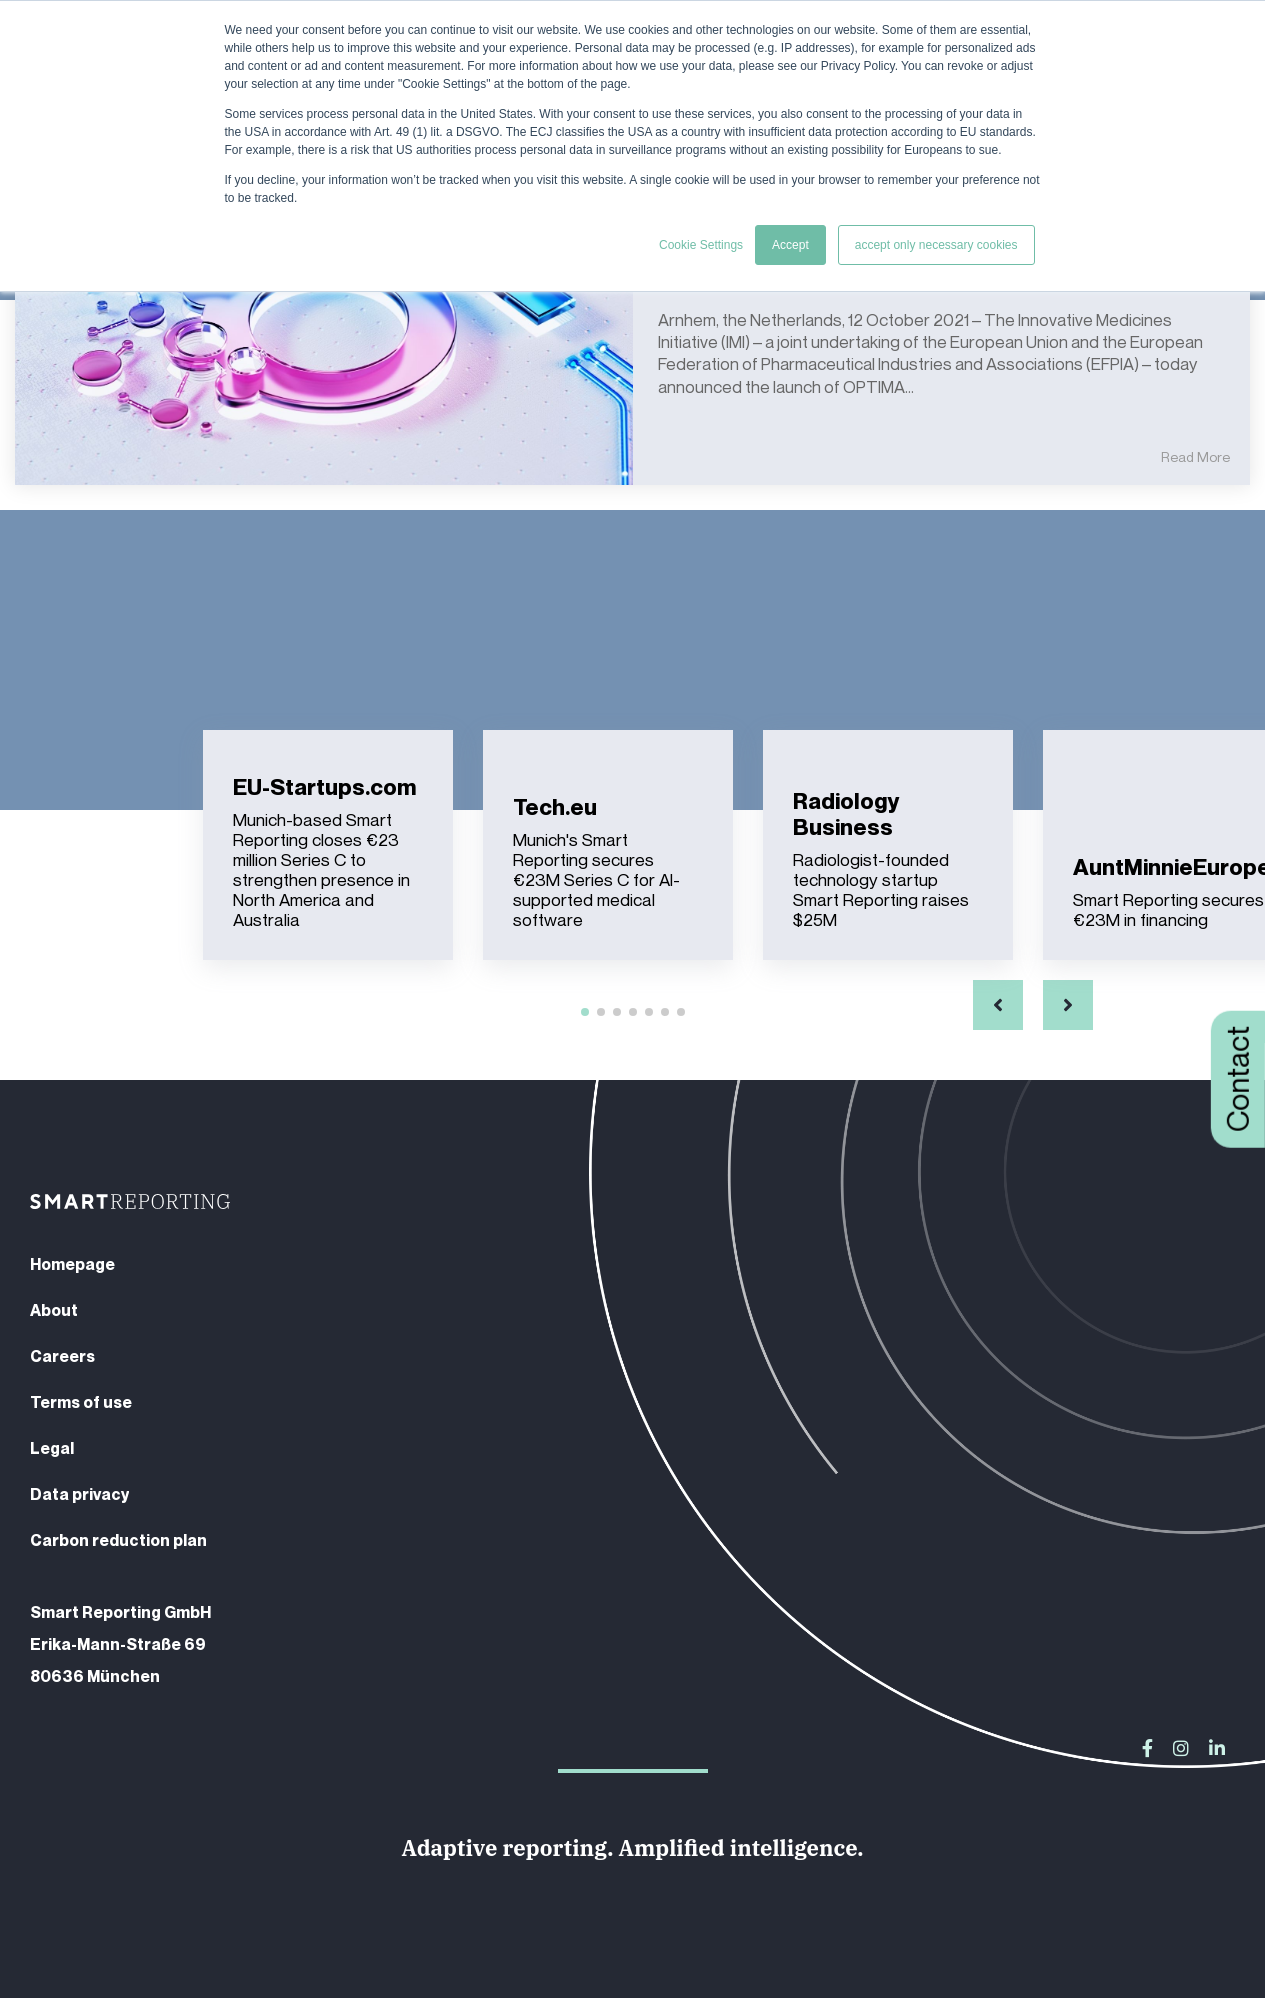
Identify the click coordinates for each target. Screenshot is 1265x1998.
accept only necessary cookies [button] (936, 245)
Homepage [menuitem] (72, 1264)
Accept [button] (790, 245)
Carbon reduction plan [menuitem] (118, 1540)
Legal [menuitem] (52, 1448)
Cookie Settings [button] (701, 245)
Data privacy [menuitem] (79, 1494)
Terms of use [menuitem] (81, 1402)
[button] (998, 1005)
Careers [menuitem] (62, 1356)
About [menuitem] (54, 1310)
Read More (1195, 457)
